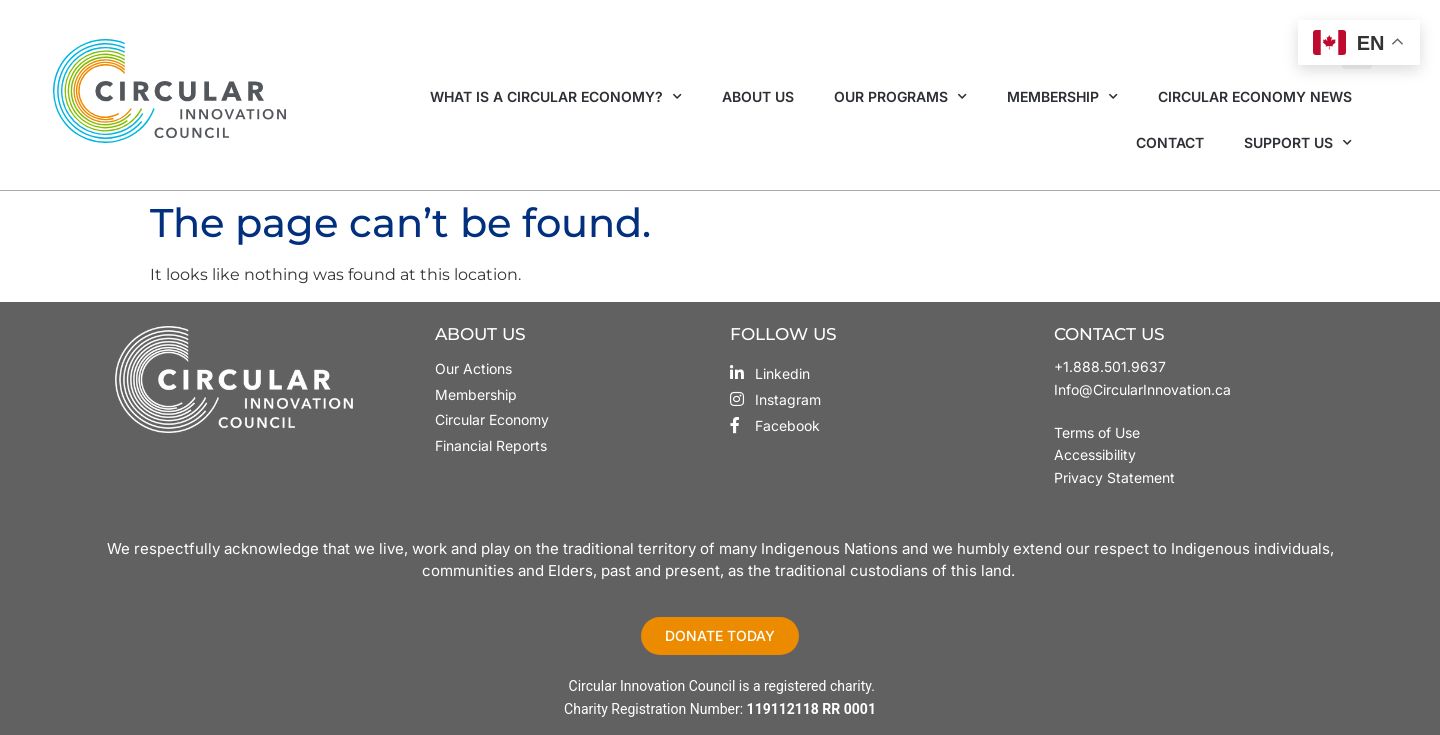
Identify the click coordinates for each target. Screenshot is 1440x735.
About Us (758, 96)
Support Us (1298, 143)
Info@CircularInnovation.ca (1142, 389)
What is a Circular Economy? (556, 97)
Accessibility (1095, 454)
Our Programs (900, 97)
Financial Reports (491, 445)
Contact (1170, 142)
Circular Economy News (1255, 96)
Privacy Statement (1114, 477)
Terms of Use (1099, 432)
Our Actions (473, 368)
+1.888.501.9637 (1110, 366)
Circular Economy (492, 419)
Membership (1062, 97)
